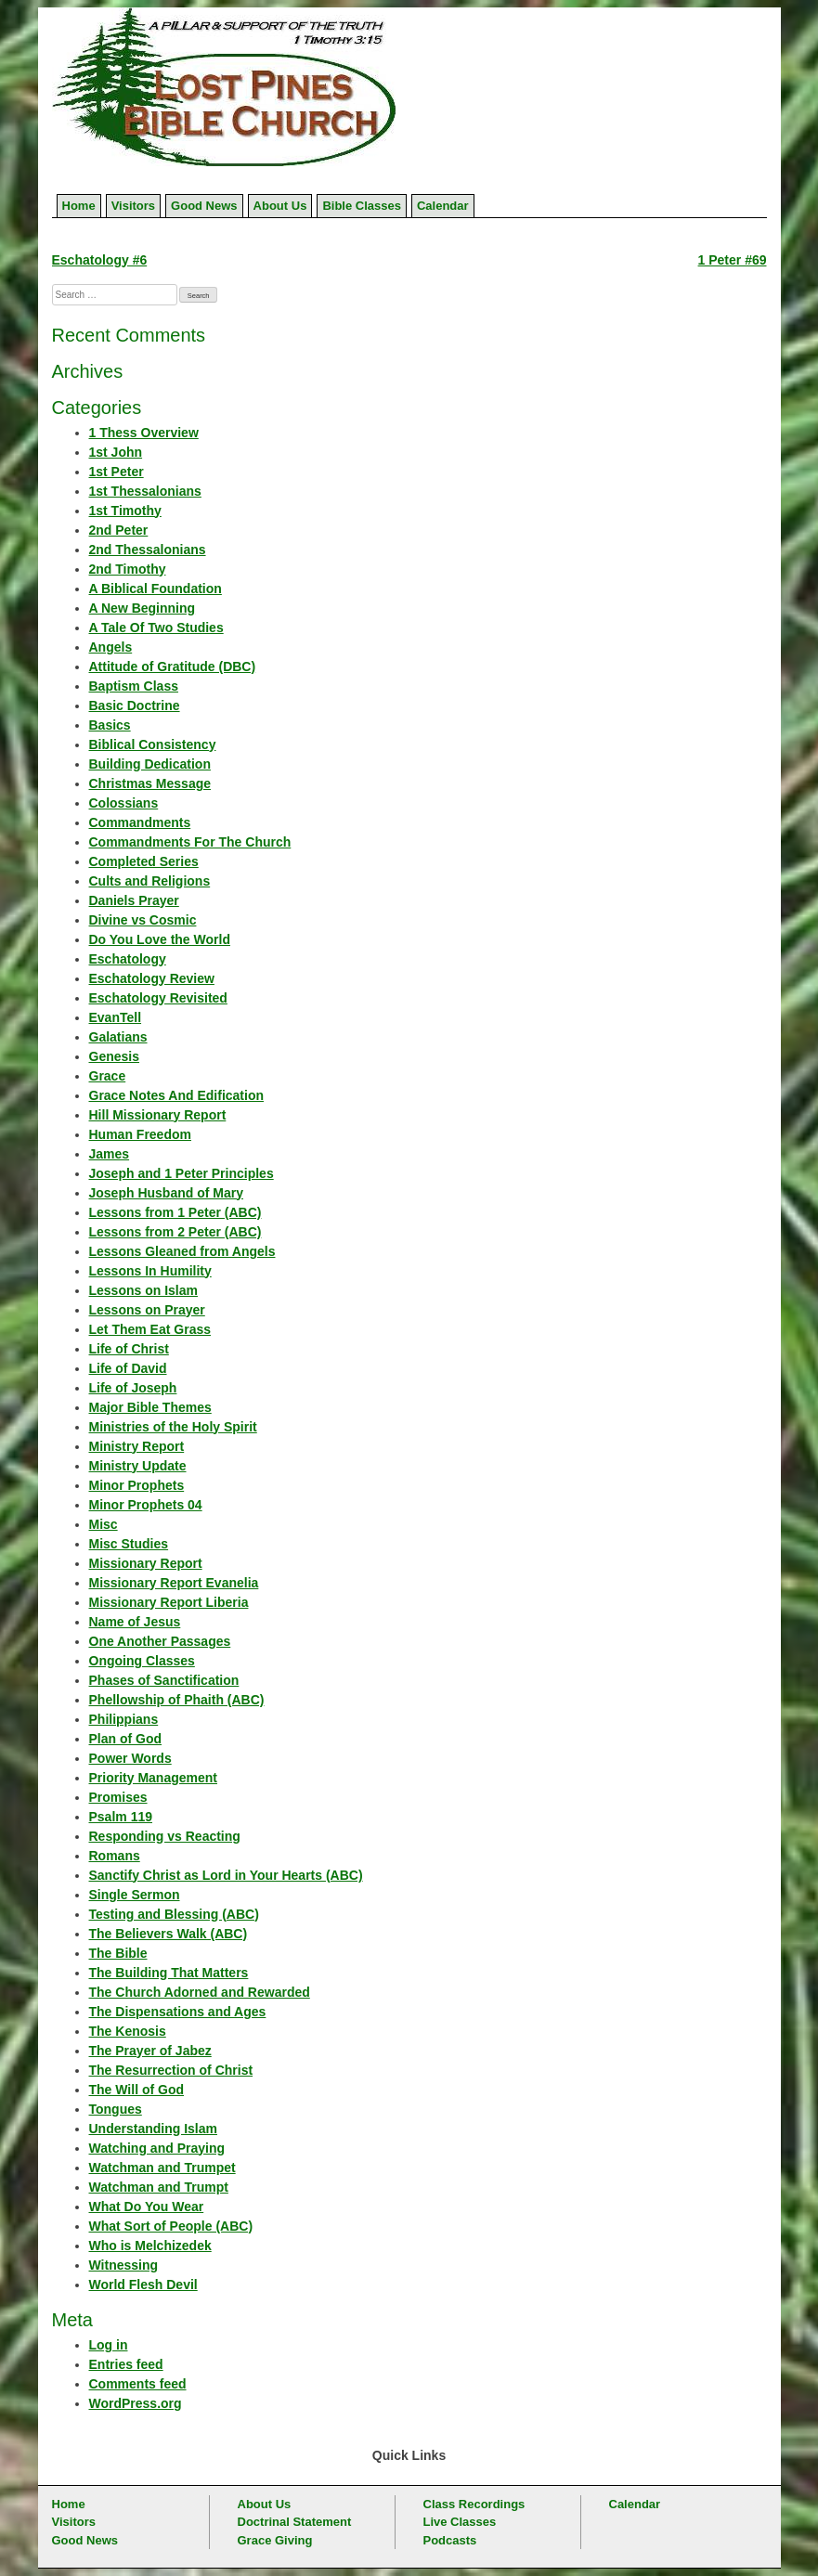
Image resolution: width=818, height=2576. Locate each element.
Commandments (140, 822)
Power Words (130, 1758)
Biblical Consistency (152, 744)
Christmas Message (150, 783)
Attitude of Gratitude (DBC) (172, 666)
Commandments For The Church (190, 842)
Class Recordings (474, 2504)
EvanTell (115, 1017)
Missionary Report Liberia (169, 1602)
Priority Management (153, 1777)
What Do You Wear (146, 2206)
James (109, 1153)
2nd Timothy (127, 569)
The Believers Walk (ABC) (168, 1933)
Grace (107, 1075)
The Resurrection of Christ (171, 2070)
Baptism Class (133, 686)
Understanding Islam (153, 2128)
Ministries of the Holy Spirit (173, 1426)
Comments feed (138, 2383)
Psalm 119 (121, 1816)
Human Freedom (140, 1134)
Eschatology (127, 958)
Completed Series (144, 861)
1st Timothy (125, 510)
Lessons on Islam (143, 1290)
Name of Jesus (135, 1621)
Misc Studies (129, 1543)
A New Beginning (142, 608)
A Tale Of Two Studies (156, 627)
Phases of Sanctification (164, 1680)
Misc (103, 1524)
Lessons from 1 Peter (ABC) (175, 1212)
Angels (111, 647)
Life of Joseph (133, 1387)
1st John (116, 452)
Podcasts (450, 2540)
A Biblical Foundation (155, 588)
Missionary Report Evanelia (174, 1582)
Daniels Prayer (134, 900)
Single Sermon (134, 1894)
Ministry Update (138, 1465)
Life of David (128, 1368)
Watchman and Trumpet (162, 2167)
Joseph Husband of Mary (166, 1192)
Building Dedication (150, 764)
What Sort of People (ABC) (171, 2226)
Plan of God (125, 1738)
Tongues (115, 2109)
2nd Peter (119, 530)
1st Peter (116, 471)
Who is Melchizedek (150, 2245)
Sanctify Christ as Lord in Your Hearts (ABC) (226, 1875)
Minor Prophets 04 (145, 1504)
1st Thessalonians (145, 491)
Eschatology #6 (100, 259)
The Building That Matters (169, 1972)
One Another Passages (160, 1641)
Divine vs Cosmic (143, 920)
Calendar (443, 206)
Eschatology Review (151, 978)
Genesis (114, 1056)
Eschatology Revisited (158, 997)
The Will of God (137, 2089)
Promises (118, 1797)
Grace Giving (275, 2540)
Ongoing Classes (142, 1660)
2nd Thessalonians (147, 549)
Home (79, 206)
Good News (204, 206)
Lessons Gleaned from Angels (182, 1251)
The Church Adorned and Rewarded (199, 1992)
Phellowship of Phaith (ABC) (177, 1699)
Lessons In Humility (150, 1270)
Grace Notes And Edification (177, 1095)
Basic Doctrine (134, 705)
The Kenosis (127, 2031)
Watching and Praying (157, 2148)
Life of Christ (129, 1348)
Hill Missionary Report (158, 1114)
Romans (114, 1855)
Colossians (124, 803)
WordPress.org (135, 2403)
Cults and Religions (150, 881)
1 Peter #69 (732, 259)
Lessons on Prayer (147, 1309)
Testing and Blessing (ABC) (174, 1914)
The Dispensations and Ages (177, 2011)
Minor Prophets (137, 1485)
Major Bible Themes (150, 1407)
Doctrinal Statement (295, 2522)
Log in (108, 2344)
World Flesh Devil (143, 2284)
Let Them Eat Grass (150, 1329)
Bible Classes (361, 206)
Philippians (124, 1719)
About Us (280, 206)
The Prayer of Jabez (150, 2050)
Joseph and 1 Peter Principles (181, 1173)
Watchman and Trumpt (158, 2187)
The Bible (118, 1953)
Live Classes (460, 2522)
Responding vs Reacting (164, 1836)
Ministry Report (137, 1446)
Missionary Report (145, 1563)
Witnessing (124, 2265)
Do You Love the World (159, 939)
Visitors (133, 206)
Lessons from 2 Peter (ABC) (175, 1231)
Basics (110, 725)
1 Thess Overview (144, 432)
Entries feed (126, 2364)
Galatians (118, 1036)
